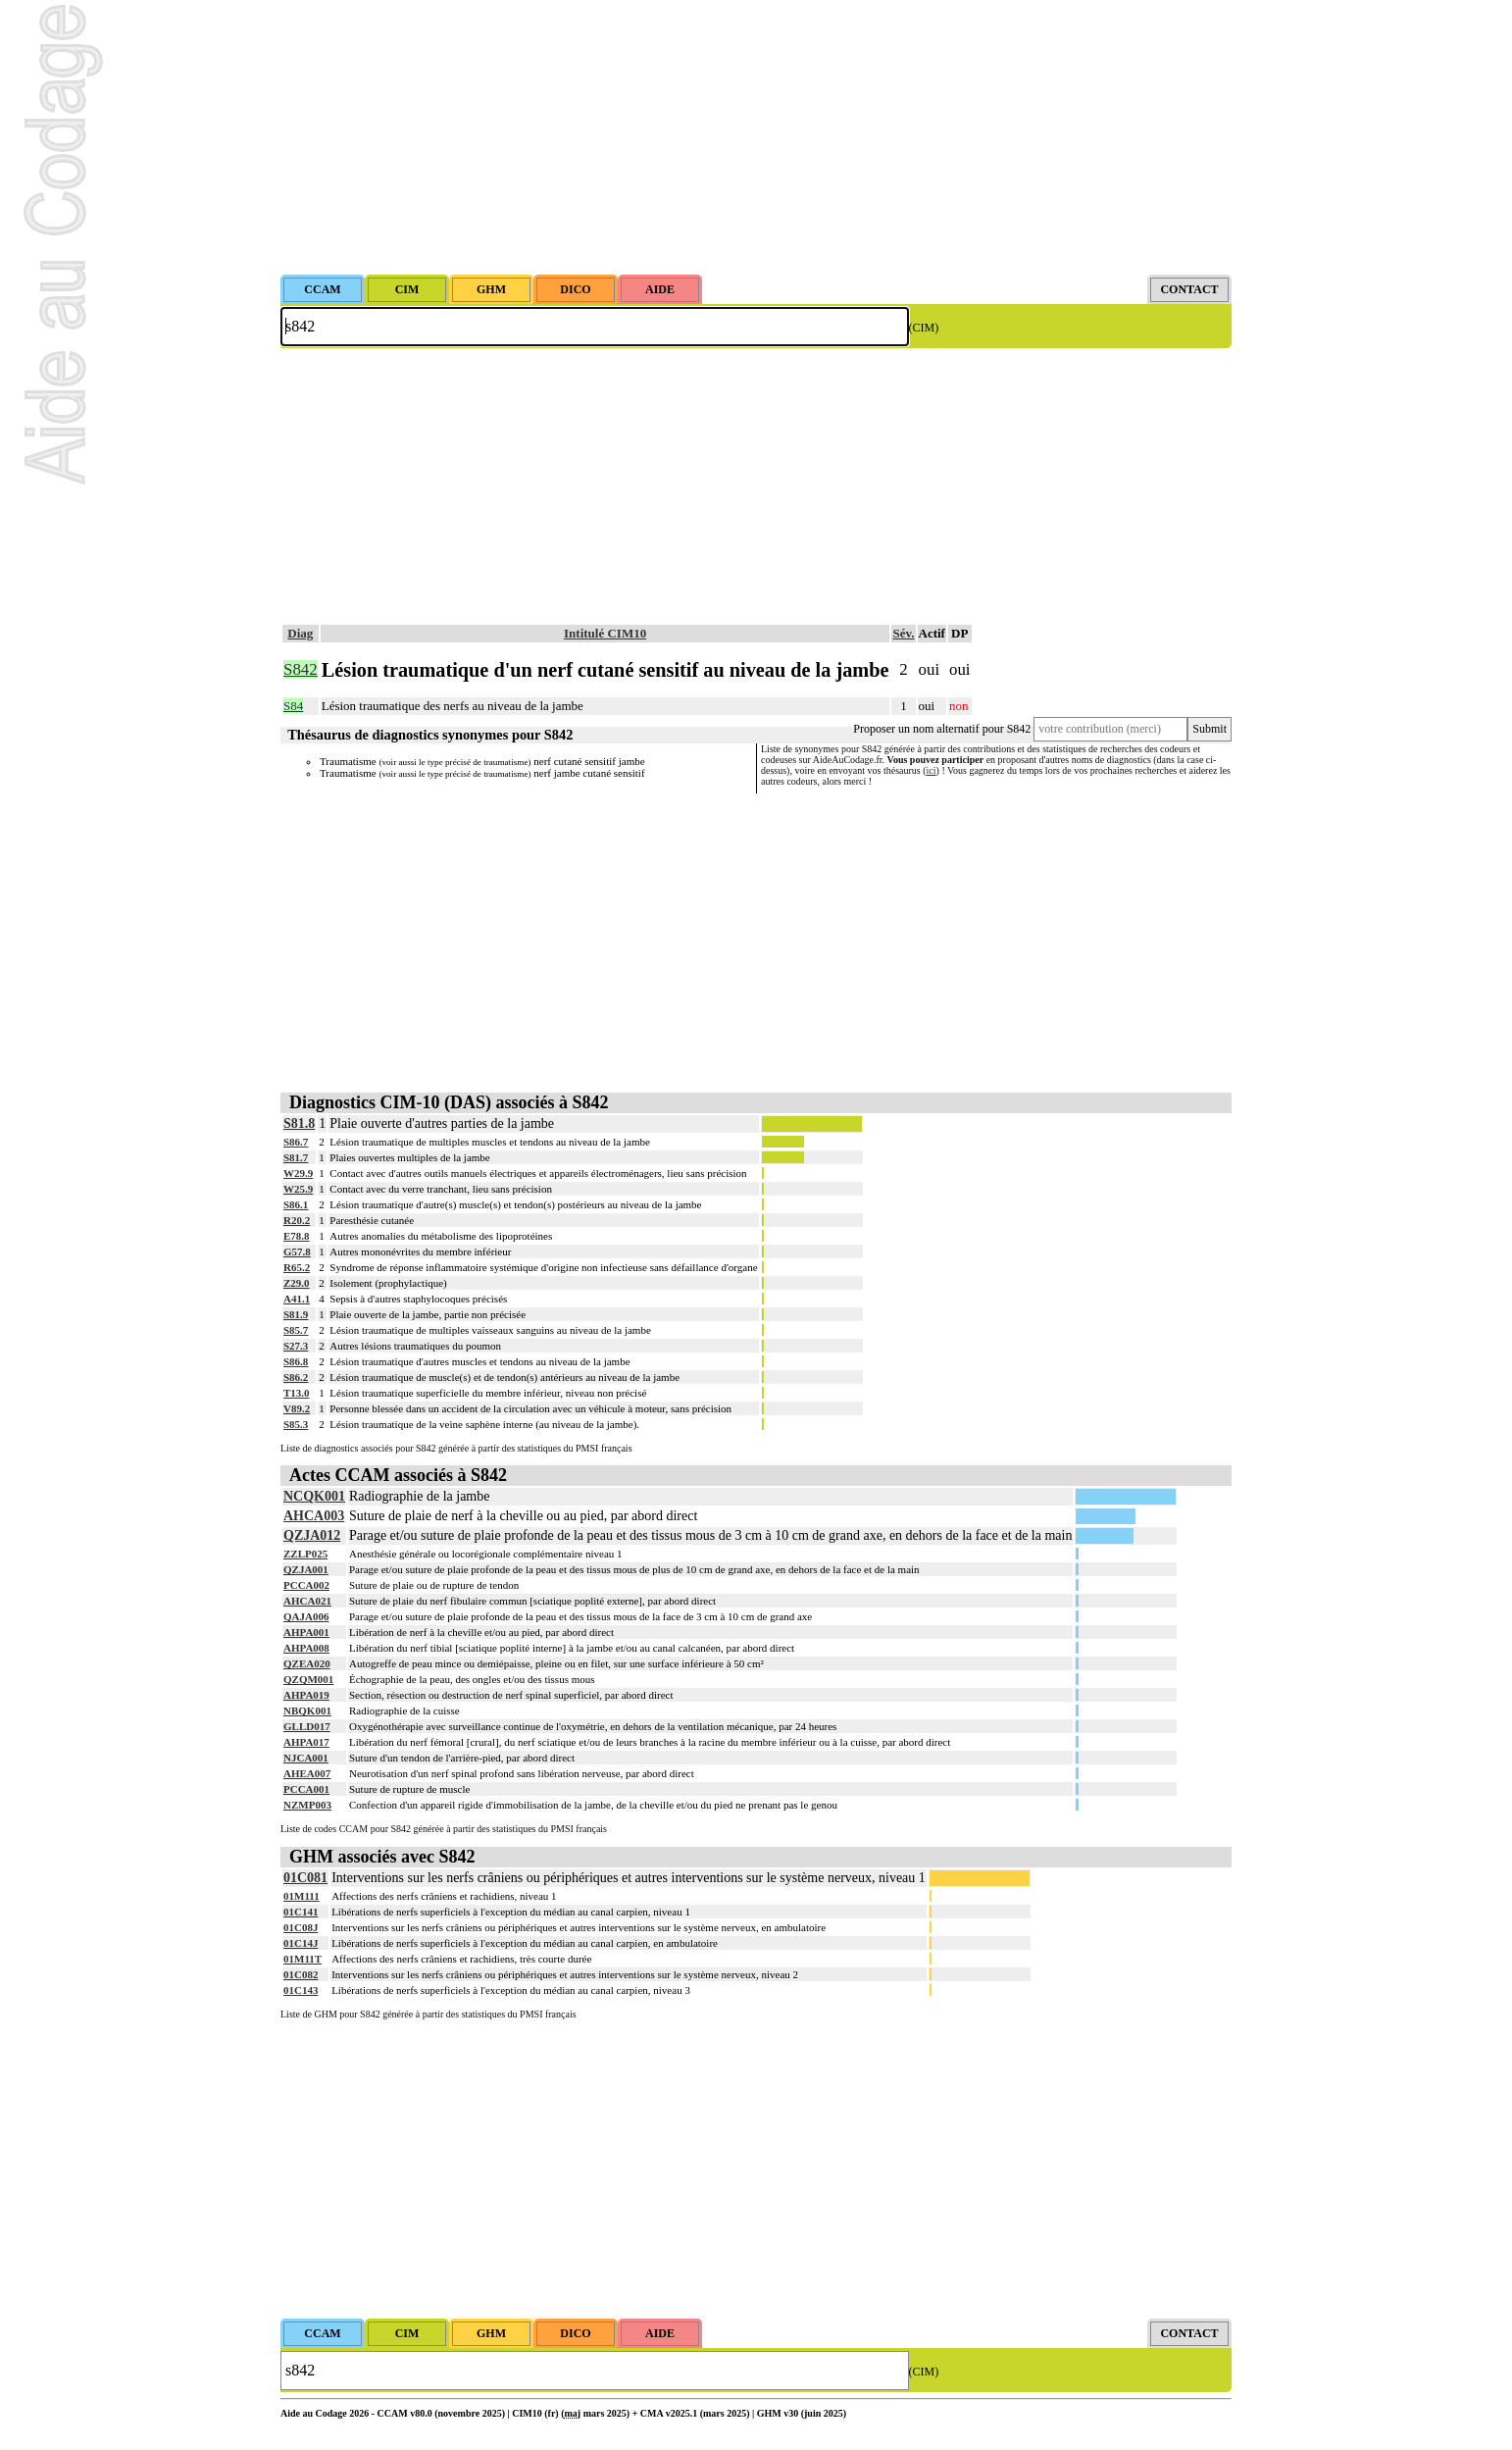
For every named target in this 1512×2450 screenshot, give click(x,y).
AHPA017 (306, 1742)
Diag (300, 633)
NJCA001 (305, 1757)
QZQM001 (308, 1679)
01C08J (300, 1927)
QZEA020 (306, 1663)
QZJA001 (305, 1569)
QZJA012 (311, 1535)
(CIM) (924, 327)
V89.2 (296, 1408)
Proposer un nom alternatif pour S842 (942, 729)
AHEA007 (306, 1773)
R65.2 (296, 1267)
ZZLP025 (305, 1553)
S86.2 (295, 1377)
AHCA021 (307, 1601)
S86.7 (295, 1142)
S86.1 (295, 1204)
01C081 (305, 1877)
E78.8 (296, 1236)
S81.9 (295, 1314)
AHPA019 (306, 1695)
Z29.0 (296, 1283)
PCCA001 (306, 1789)
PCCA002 (306, 1585)
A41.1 (296, 1298)
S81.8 (299, 1123)
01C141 (300, 1911)
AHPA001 (306, 1632)
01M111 (301, 1896)
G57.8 (297, 1251)
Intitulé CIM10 (605, 633)
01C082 (300, 1974)
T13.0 (296, 1393)
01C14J (300, 1943)
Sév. (903, 633)
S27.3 (295, 1346)
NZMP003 (307, 1805)
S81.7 (295, 1157)
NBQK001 (307, 1710)
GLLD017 (306, 1726)
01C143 (300, 1990)
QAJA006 (305, 1616)
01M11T (302, 1959)
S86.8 (295, 1361)
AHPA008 (306, 1648)
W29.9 (298, 1173)
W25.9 (298, 1189)
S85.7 (295, 1330)
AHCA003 (313, 1515)
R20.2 (296, 1220)
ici (931, 770)
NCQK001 (314, 1496)
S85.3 (295, 1424)
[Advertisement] (756, 137)
